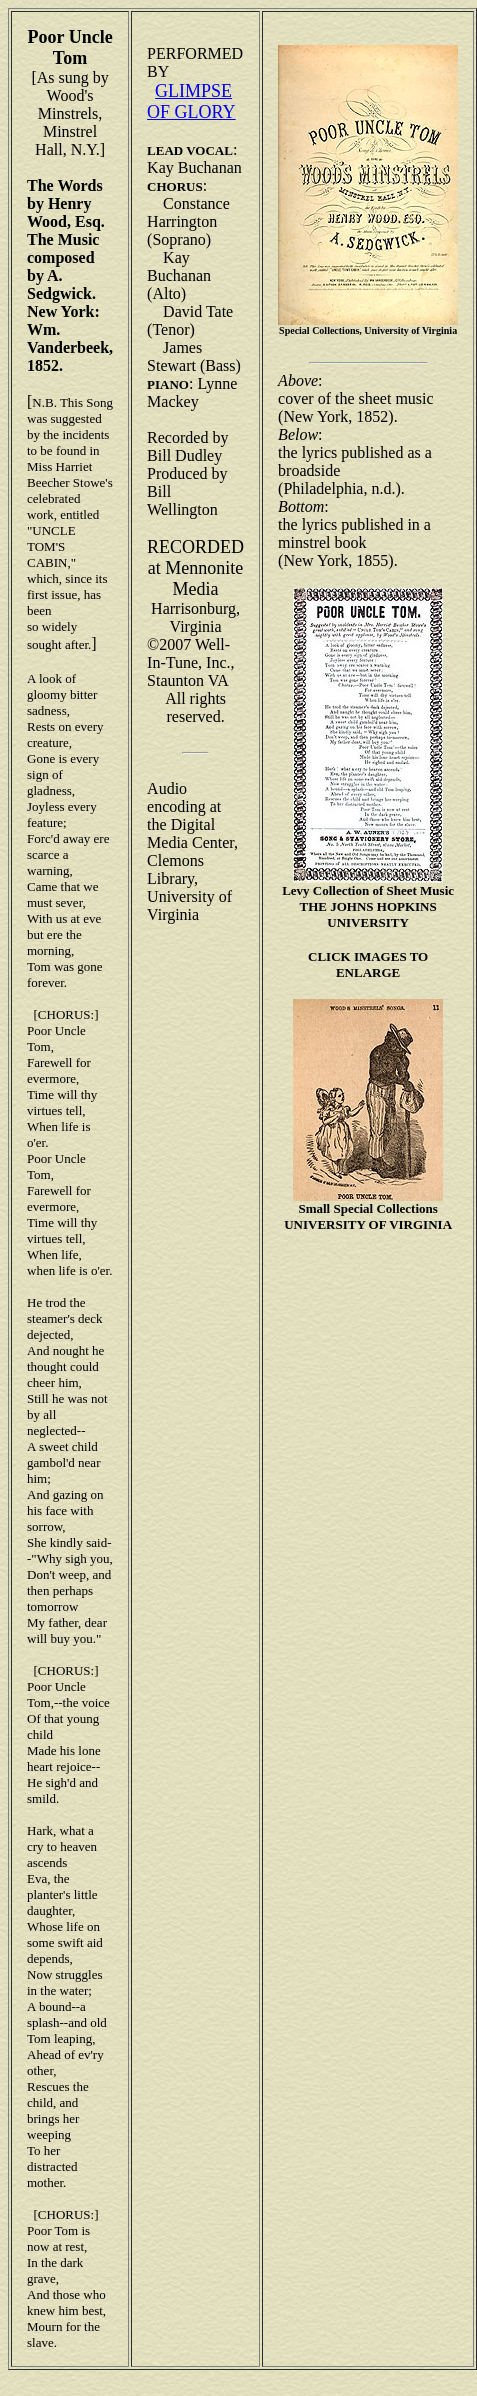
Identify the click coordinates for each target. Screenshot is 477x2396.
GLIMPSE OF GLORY (191, 101)
